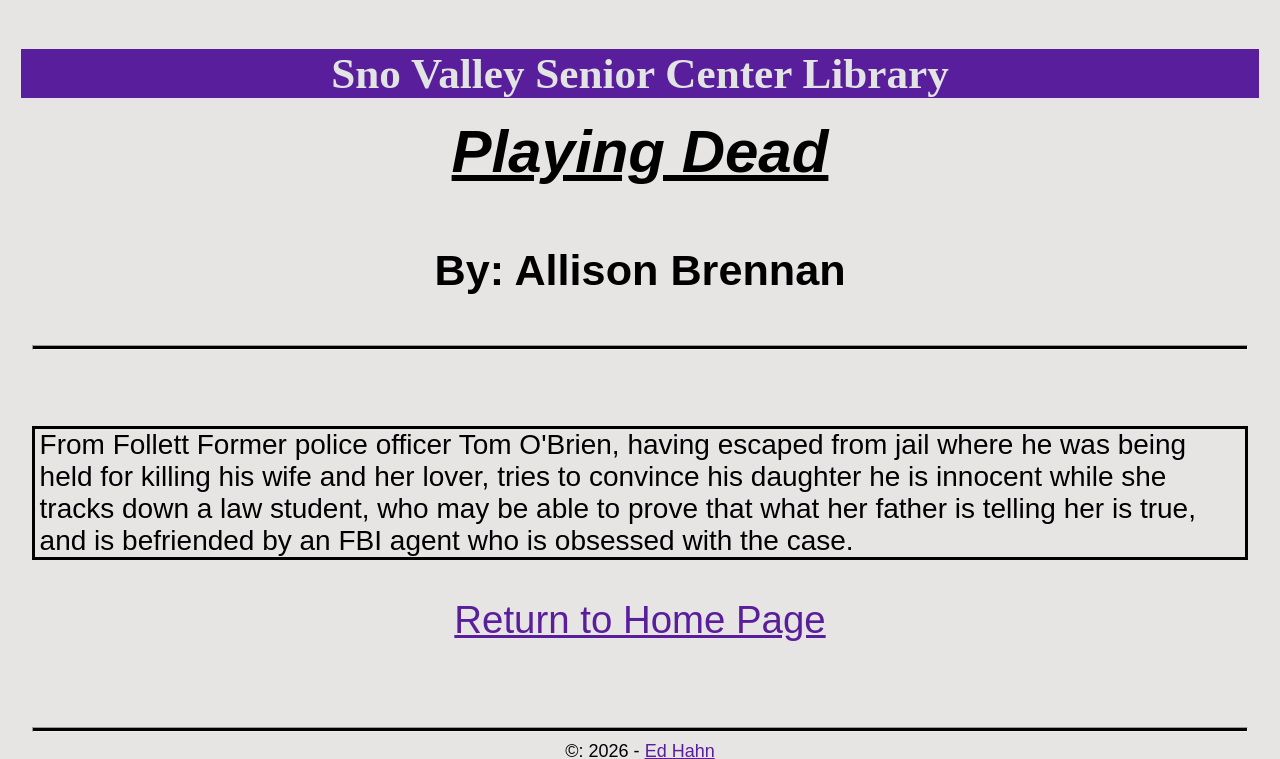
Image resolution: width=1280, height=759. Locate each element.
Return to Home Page (639, 619)
